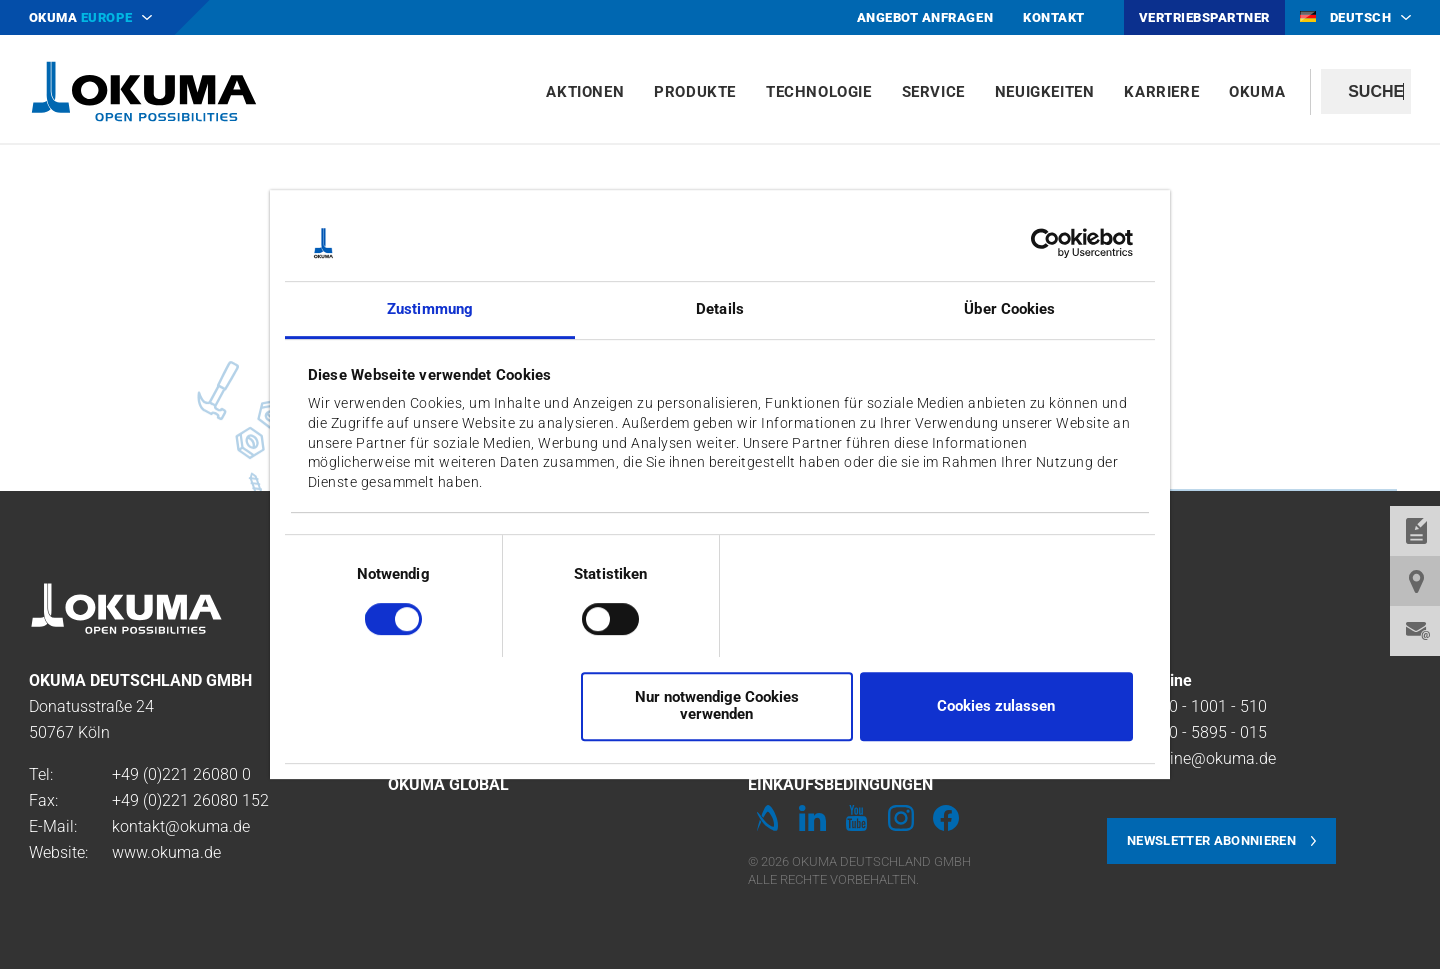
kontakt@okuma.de (181, 826)
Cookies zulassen (996, 706)
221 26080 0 (206, 774)
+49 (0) (137, 774)
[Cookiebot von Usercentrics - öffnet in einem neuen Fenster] (1045, 243)
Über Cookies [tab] (1009, 310)
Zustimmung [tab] (430, 310)
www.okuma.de (166, 852)
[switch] (594, 616)
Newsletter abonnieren (1211, 840)
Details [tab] (720, 310)
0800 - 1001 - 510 (1204, 706)
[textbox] (1366, 91)
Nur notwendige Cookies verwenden (717, 705)
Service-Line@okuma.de (1191, 758)
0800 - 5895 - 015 (1204, 732)
